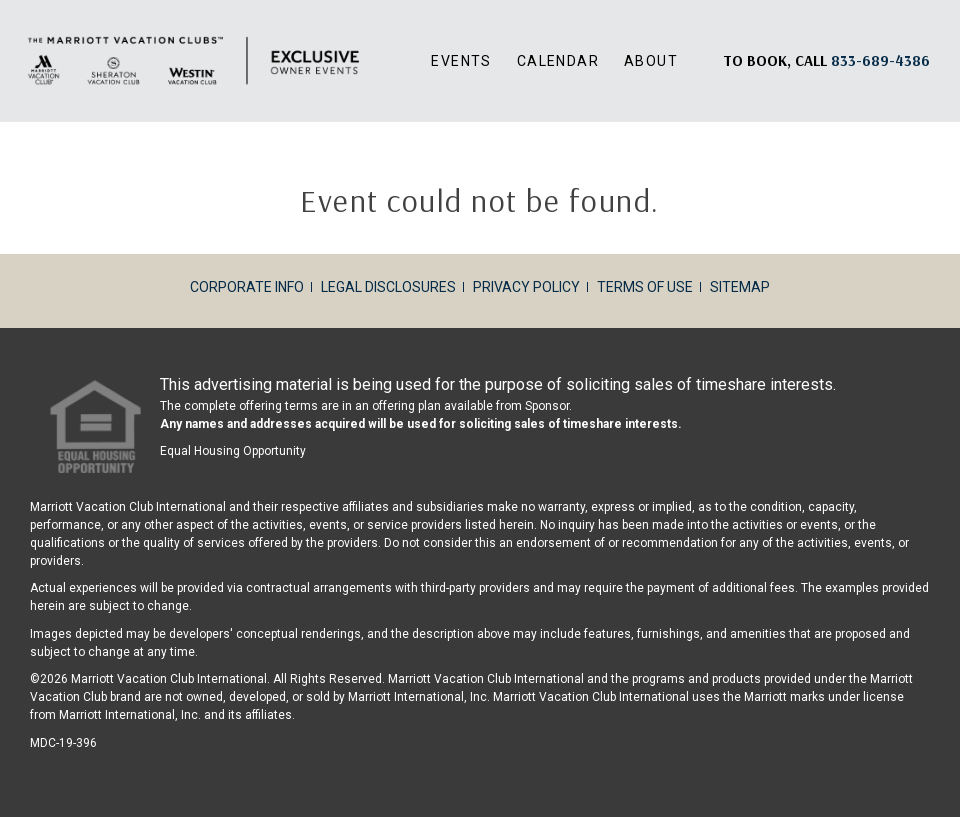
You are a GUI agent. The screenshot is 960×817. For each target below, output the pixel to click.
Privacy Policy (526, 287)
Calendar (558, 61)
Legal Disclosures (388, 287)
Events (461, 61)
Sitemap (740, 287)
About (651, 61)
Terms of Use (645, 287)
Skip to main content (0, 0)
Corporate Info (247, 287)
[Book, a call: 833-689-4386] (880, 60)
